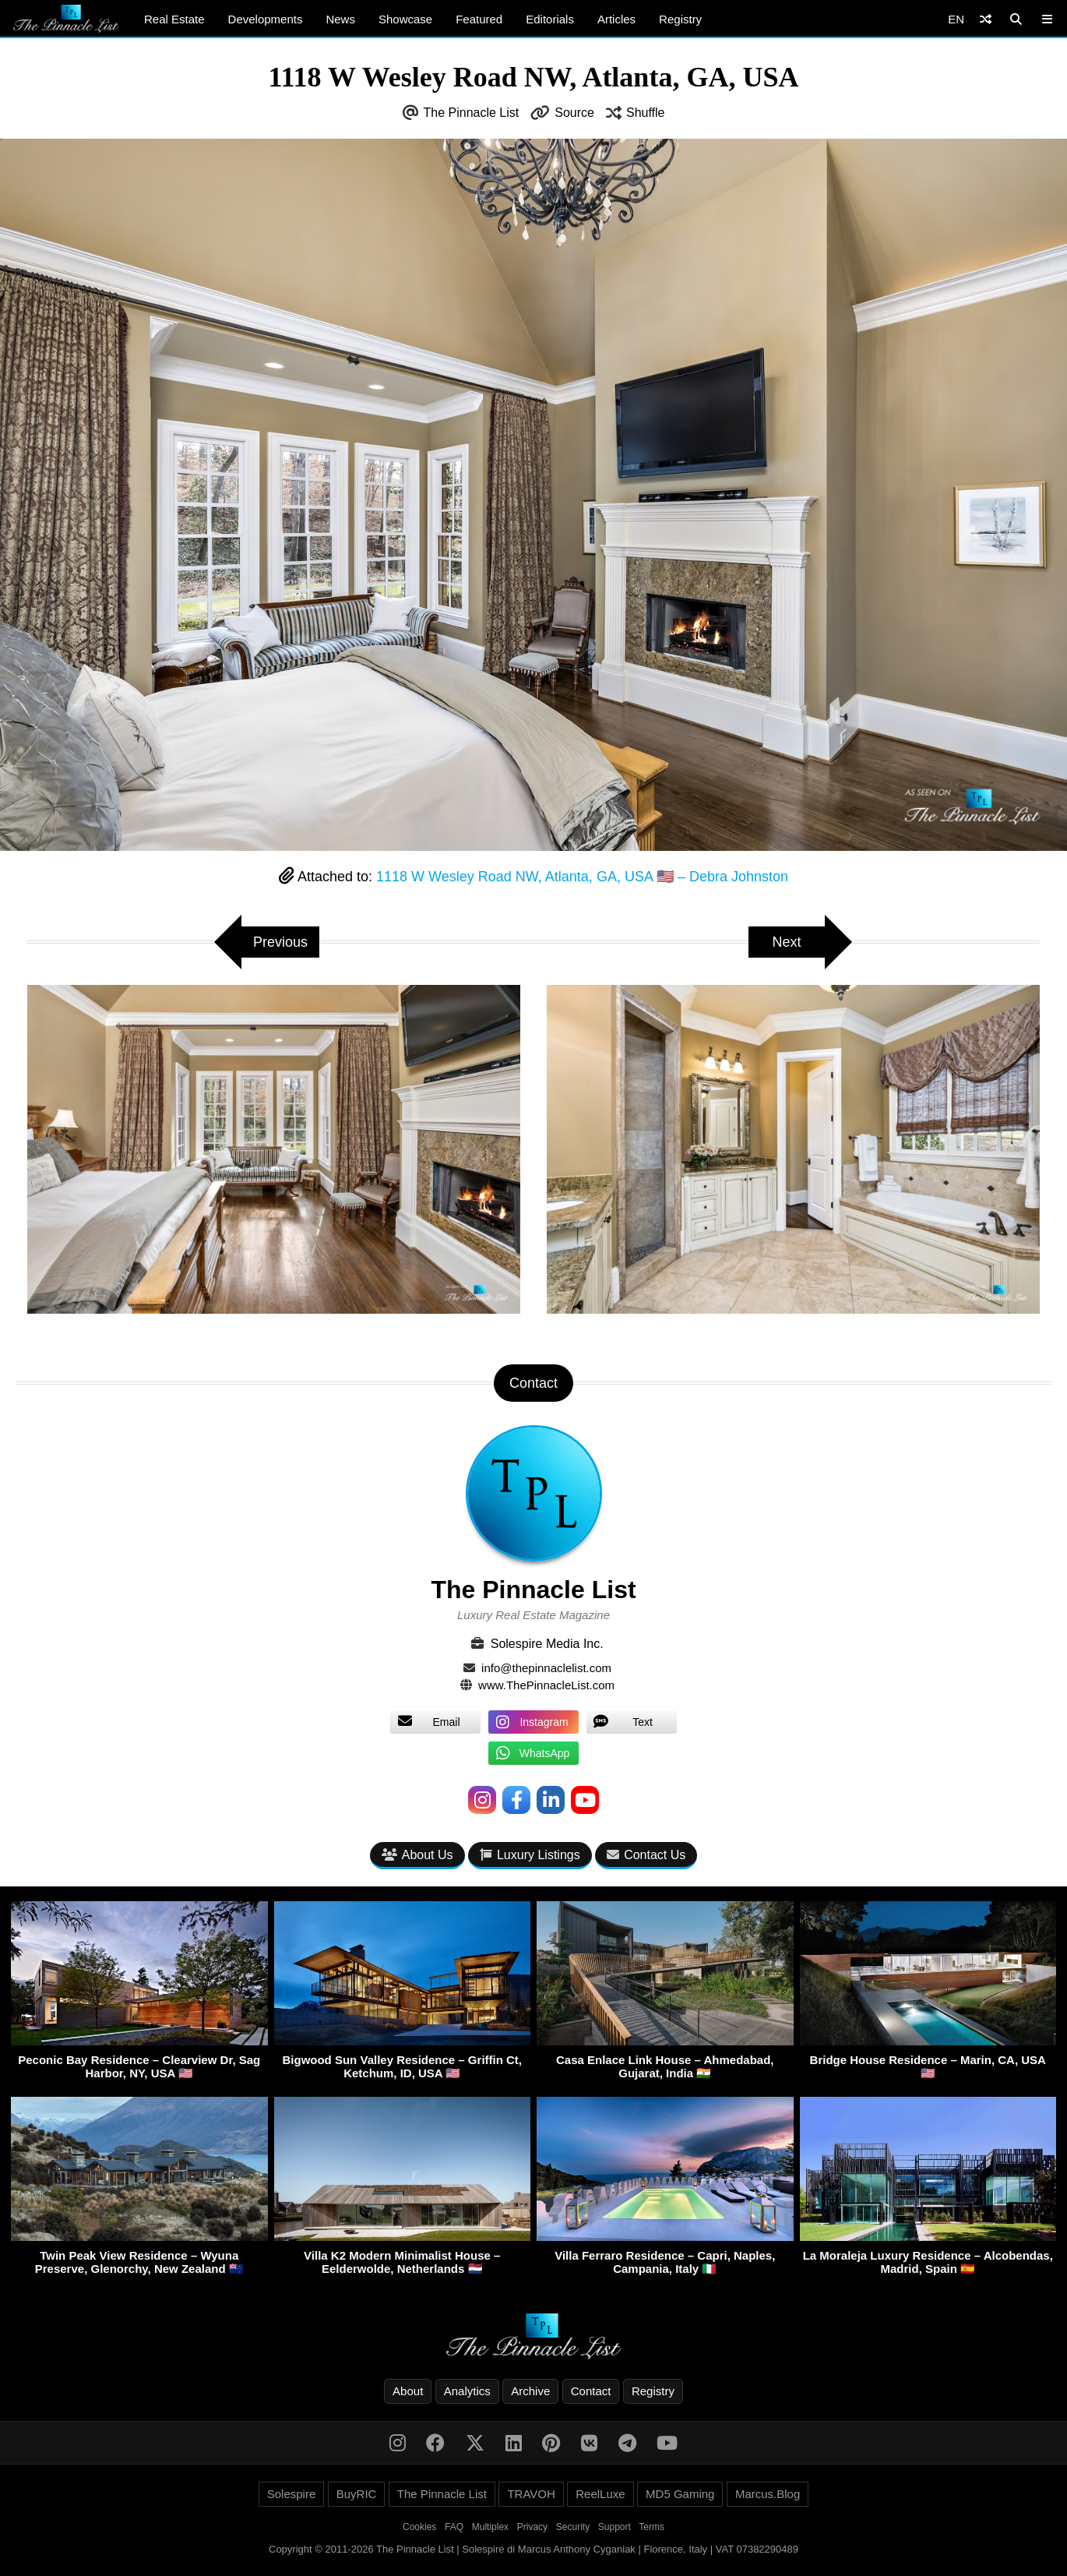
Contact (591, 2391)
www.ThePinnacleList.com (546, 1685)
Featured (479, 19)
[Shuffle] (985, 19)
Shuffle (645, 112)
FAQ (454, 2526)
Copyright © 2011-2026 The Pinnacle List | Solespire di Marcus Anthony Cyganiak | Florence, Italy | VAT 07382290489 (533, 2549)
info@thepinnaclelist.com (546, 1667)
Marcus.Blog (767, 2493)
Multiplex (490, 2526)
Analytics (467, 2391)
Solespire (291, 2493)
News (340, 19)
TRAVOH (531, 2493)
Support (614, 2526)
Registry (680, 19)
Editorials (550, 19)
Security (573, 2526)
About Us (417, 1854)
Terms (651, 2526)
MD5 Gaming (680, 2493)
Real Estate (174, 19)
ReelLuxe (600, 2493)
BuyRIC (356, 2493)
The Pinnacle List (471, 112)
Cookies (419, 2526)
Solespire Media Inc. (547, 1643)
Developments (265, 19)
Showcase (405, 19)
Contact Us (646, 1854)
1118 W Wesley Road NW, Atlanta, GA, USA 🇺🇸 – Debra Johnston (582, 876)
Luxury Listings (530, 1854)
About (408, 2391)
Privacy (532, 2526)
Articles (616, 19)
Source (574, 112)
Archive (530, 2391)
